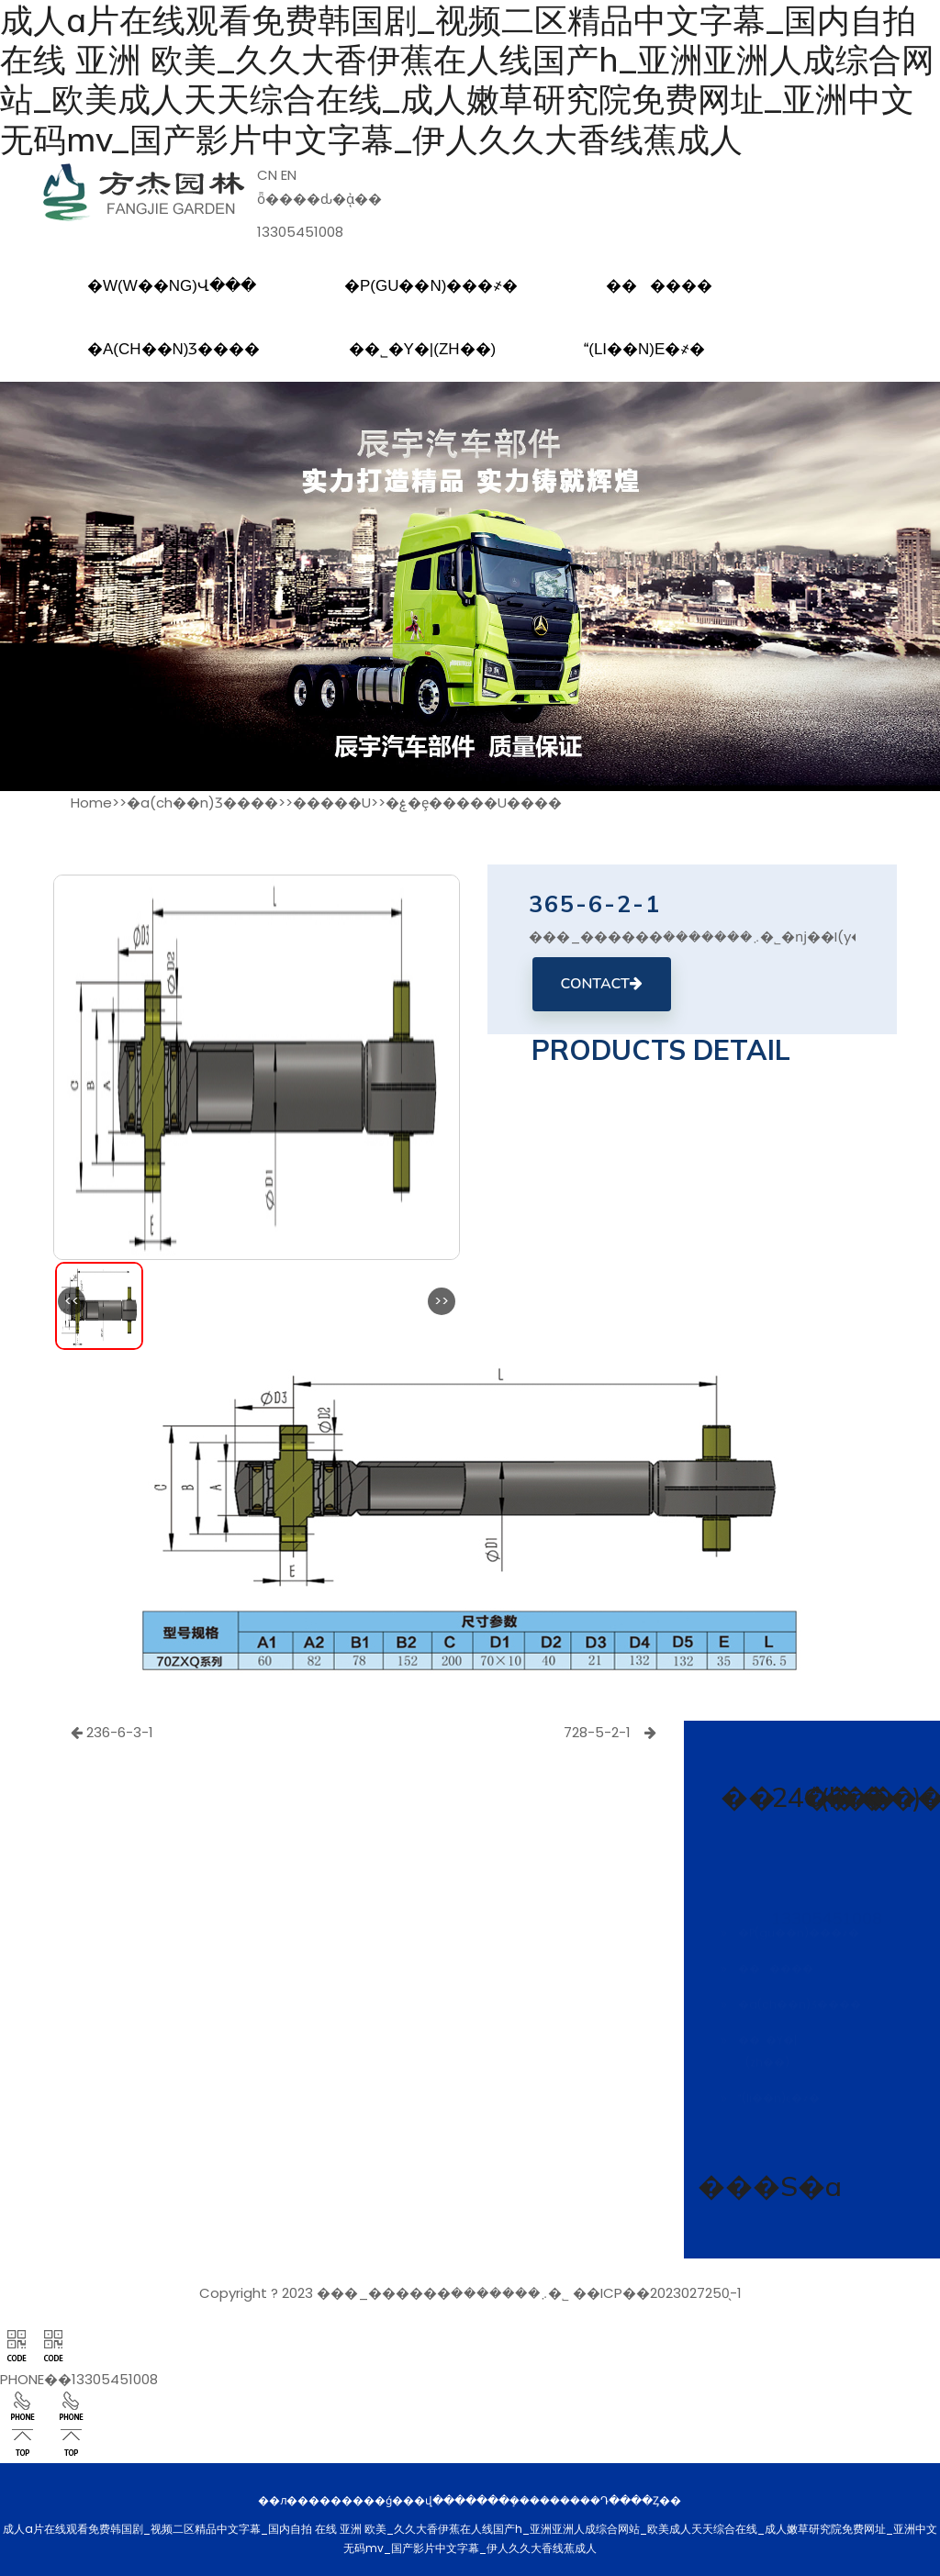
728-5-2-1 (610, 1732)
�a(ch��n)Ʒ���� (202, 802)
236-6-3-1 (112, 1732)
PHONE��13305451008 (79, 2379)
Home (91, 802)
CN (267, 174)
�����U (332, 802)
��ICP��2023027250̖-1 (657, 2293)
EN (289, 174)
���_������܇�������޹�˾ (443, 2293)
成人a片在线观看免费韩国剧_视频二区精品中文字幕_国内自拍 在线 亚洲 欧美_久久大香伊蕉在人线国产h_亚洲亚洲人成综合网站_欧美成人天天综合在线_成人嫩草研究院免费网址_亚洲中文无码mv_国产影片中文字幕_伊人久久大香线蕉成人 (467, 79)
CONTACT (602, 984)
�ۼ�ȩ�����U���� (474, 802)
